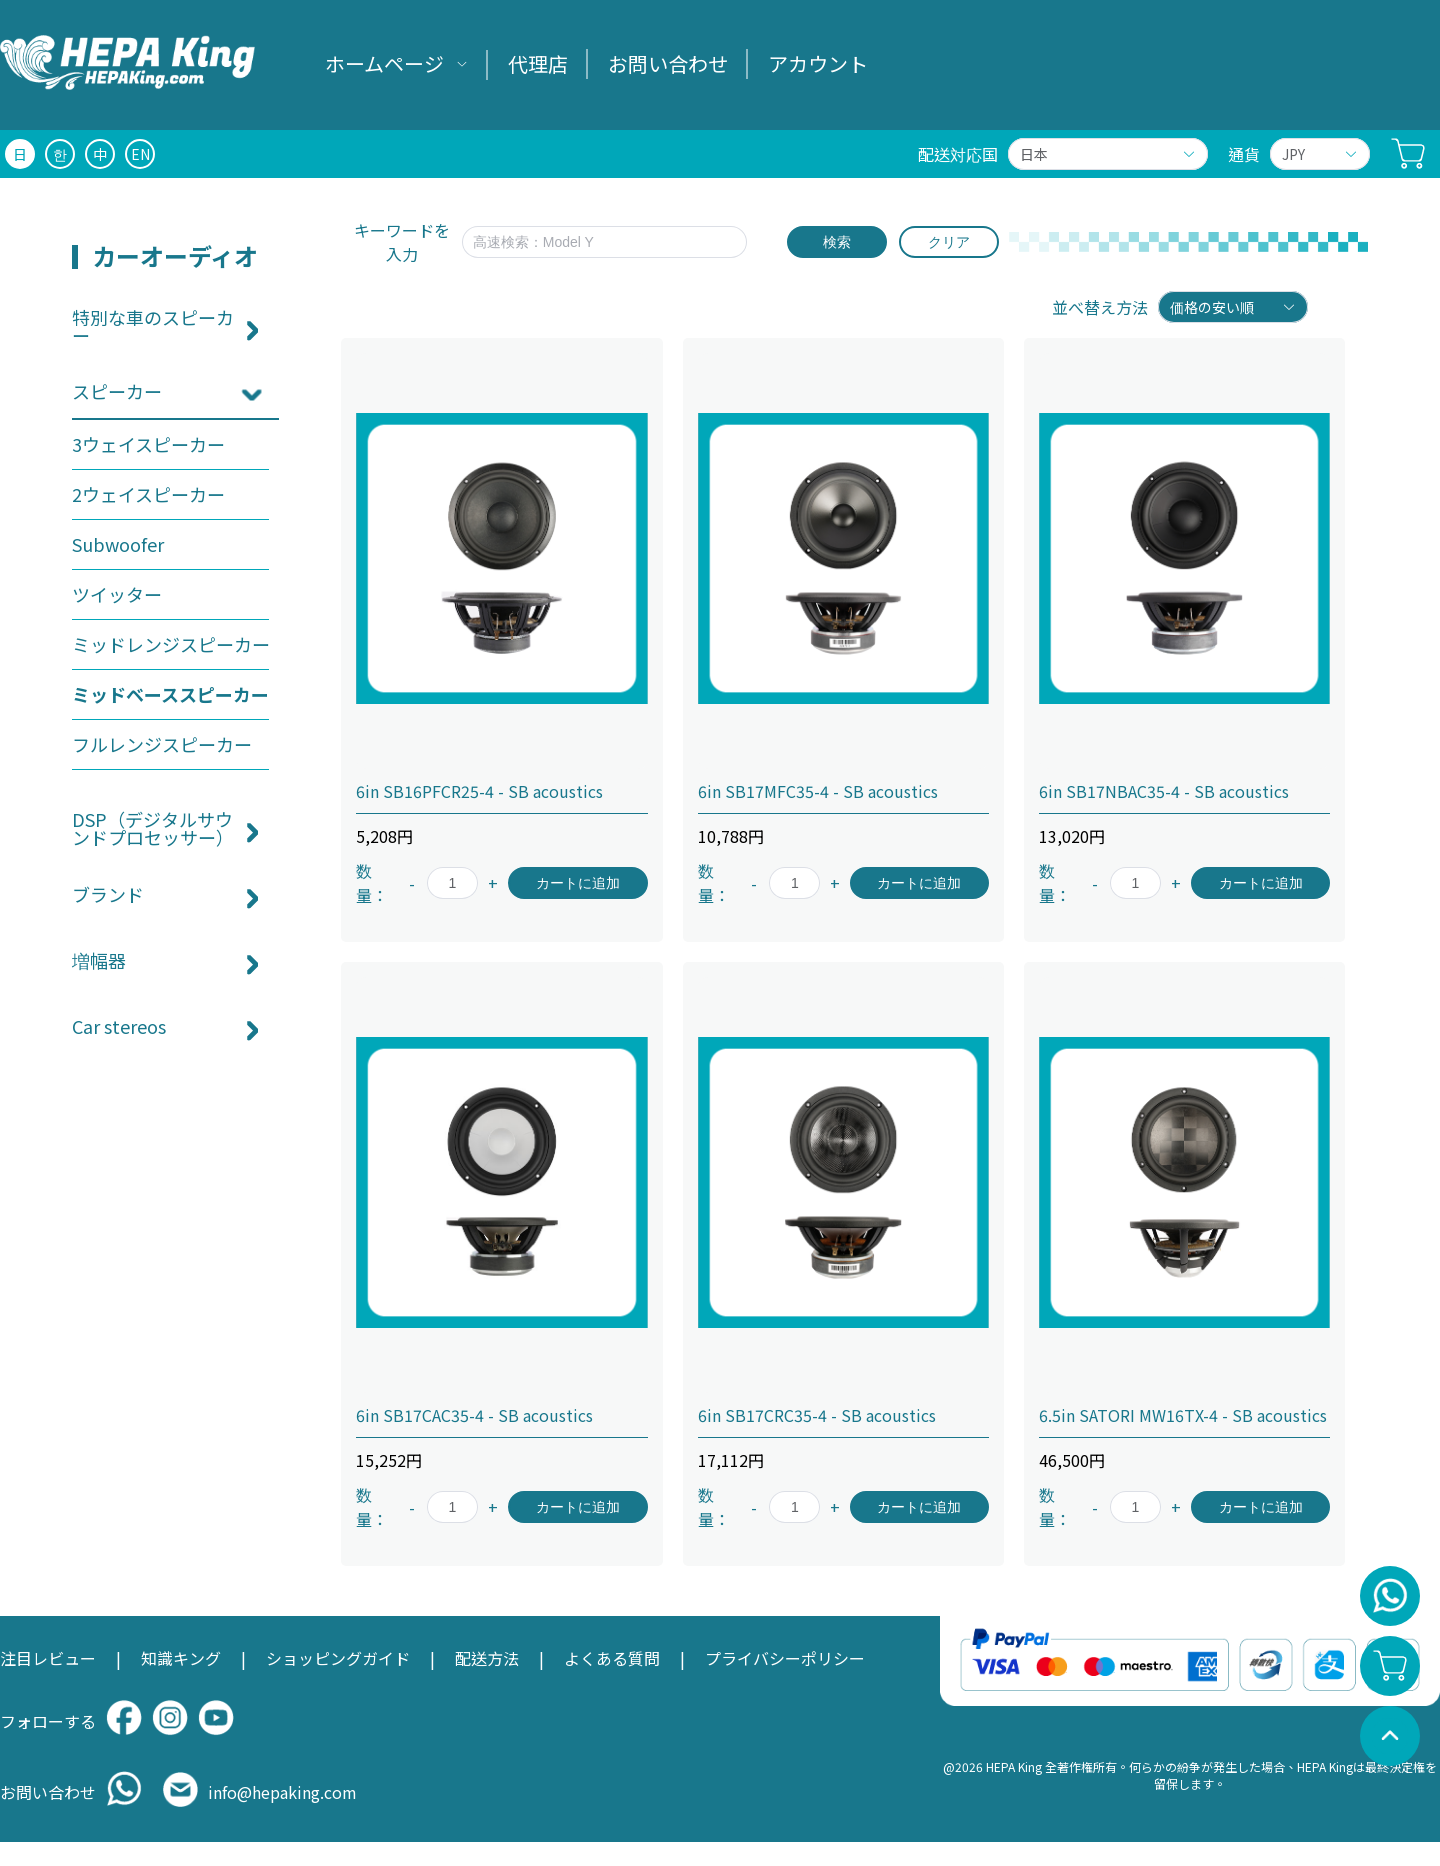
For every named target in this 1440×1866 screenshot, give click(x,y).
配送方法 (487, 1658)
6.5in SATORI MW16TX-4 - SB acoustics (1183, 1415)
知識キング (181, 1658)
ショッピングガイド (338, 1658)
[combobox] (614, 242)
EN (140, 154)
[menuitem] (396, 65)
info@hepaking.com (282, 1792)
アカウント (818, 63)
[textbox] (604, 242)
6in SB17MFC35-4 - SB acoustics (818, 791)
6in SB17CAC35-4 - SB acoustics (474, 1415)
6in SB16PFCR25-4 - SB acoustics (479, 791)
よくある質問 (612, 1658)
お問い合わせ (668, 63)
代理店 (538, 63)
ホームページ (384, 63)
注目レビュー (48, 1658)
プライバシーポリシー (785, 1658)
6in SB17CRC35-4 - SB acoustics (817, 1415)
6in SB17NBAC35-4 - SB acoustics (1164, 791)
